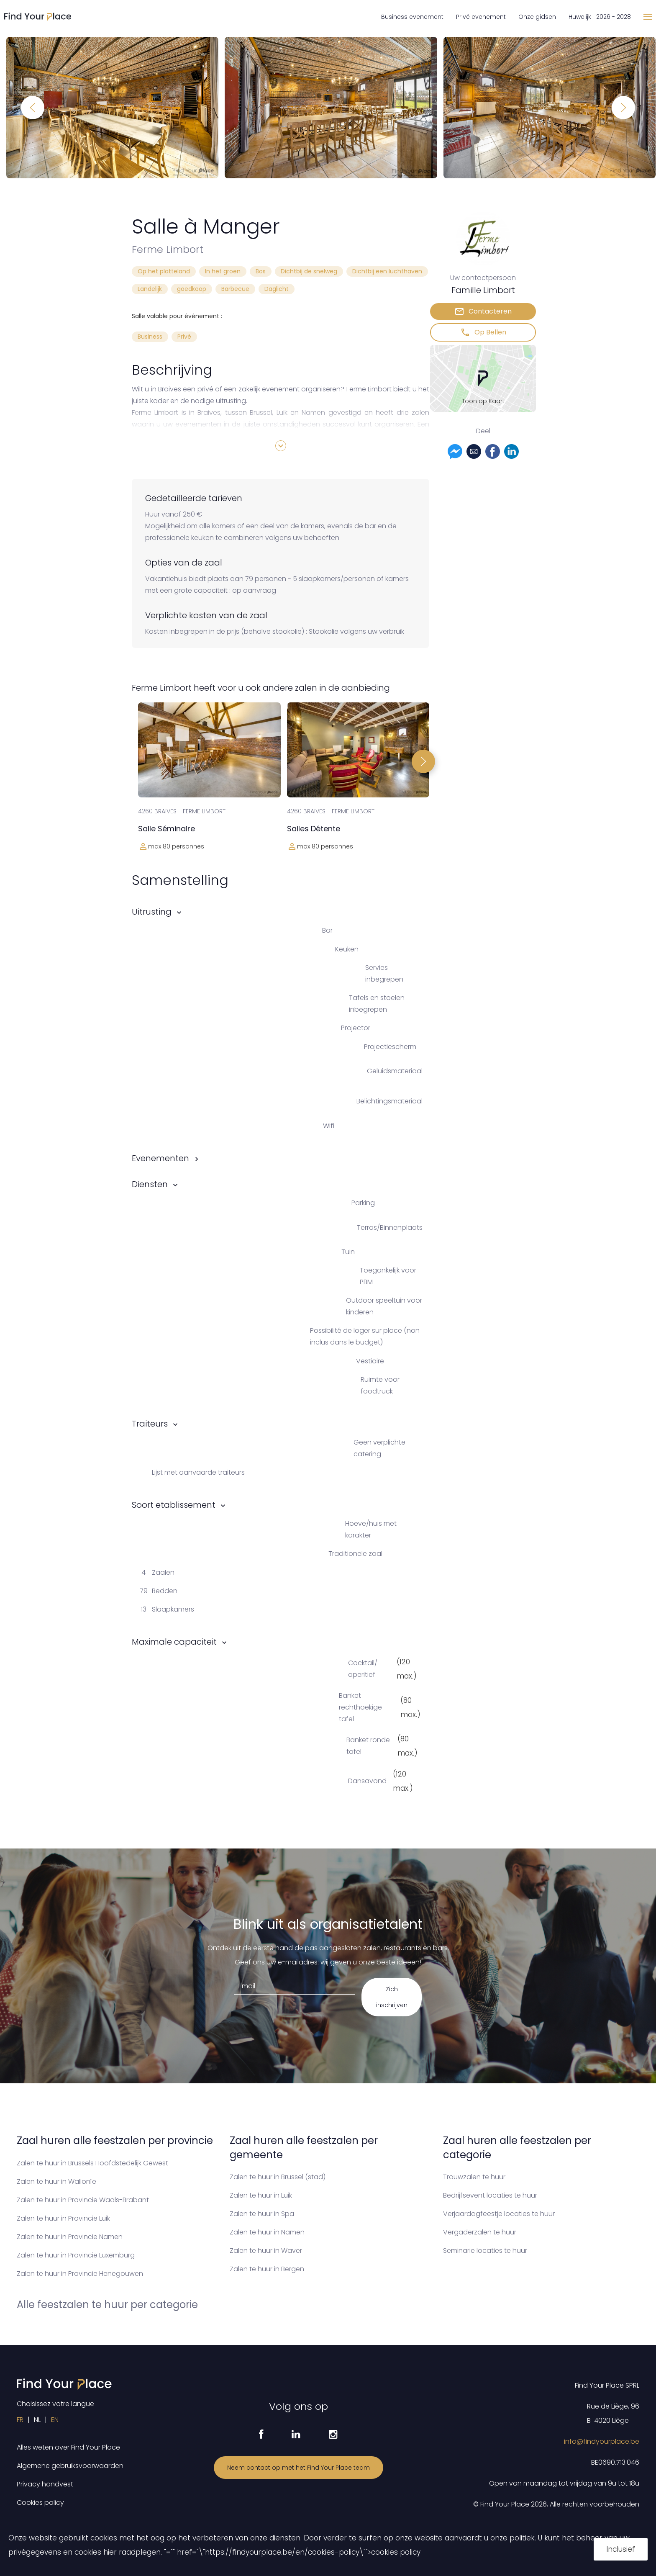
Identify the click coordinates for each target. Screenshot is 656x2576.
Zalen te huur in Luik (261, 2195)
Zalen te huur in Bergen (267, 2269)
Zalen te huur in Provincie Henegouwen (80, 2273)
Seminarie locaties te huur (485, 2250)
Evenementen (160, 1158)
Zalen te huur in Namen (267, 2232)
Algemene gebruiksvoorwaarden (70, 2466)
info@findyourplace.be (601, 2441)
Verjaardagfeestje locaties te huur (499, 2214)
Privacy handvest (45, 2484)
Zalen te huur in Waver (266, 2250)
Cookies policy (40, 2502)
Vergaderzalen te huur (479, 2232)
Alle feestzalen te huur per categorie (107, 2304)
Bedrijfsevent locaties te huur (490, 2195)
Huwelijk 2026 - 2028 (600, 17)
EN (55, 2419)
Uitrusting (152, 912)
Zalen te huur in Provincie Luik (63, 2218)
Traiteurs (150, 1423)
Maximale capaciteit (174, 1642)
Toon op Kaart (483, 401)
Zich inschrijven (391, 1997)
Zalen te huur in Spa (262, 2214)
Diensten (150, 1184)
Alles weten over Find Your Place (68, 2447)
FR (20, 2419)
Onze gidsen (537, 17)
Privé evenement (481, 17)
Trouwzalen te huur (474, 2177)
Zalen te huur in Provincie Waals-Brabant (83, 2200)
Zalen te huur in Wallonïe (56, 2181)
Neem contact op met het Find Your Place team (298, 2467)
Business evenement (412, 17)
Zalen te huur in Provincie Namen (70, 2237)
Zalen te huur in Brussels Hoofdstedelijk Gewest (92, 2163)
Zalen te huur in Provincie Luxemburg (76, 2255)
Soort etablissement (173, 1505)
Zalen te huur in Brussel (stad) (277, 2177)
